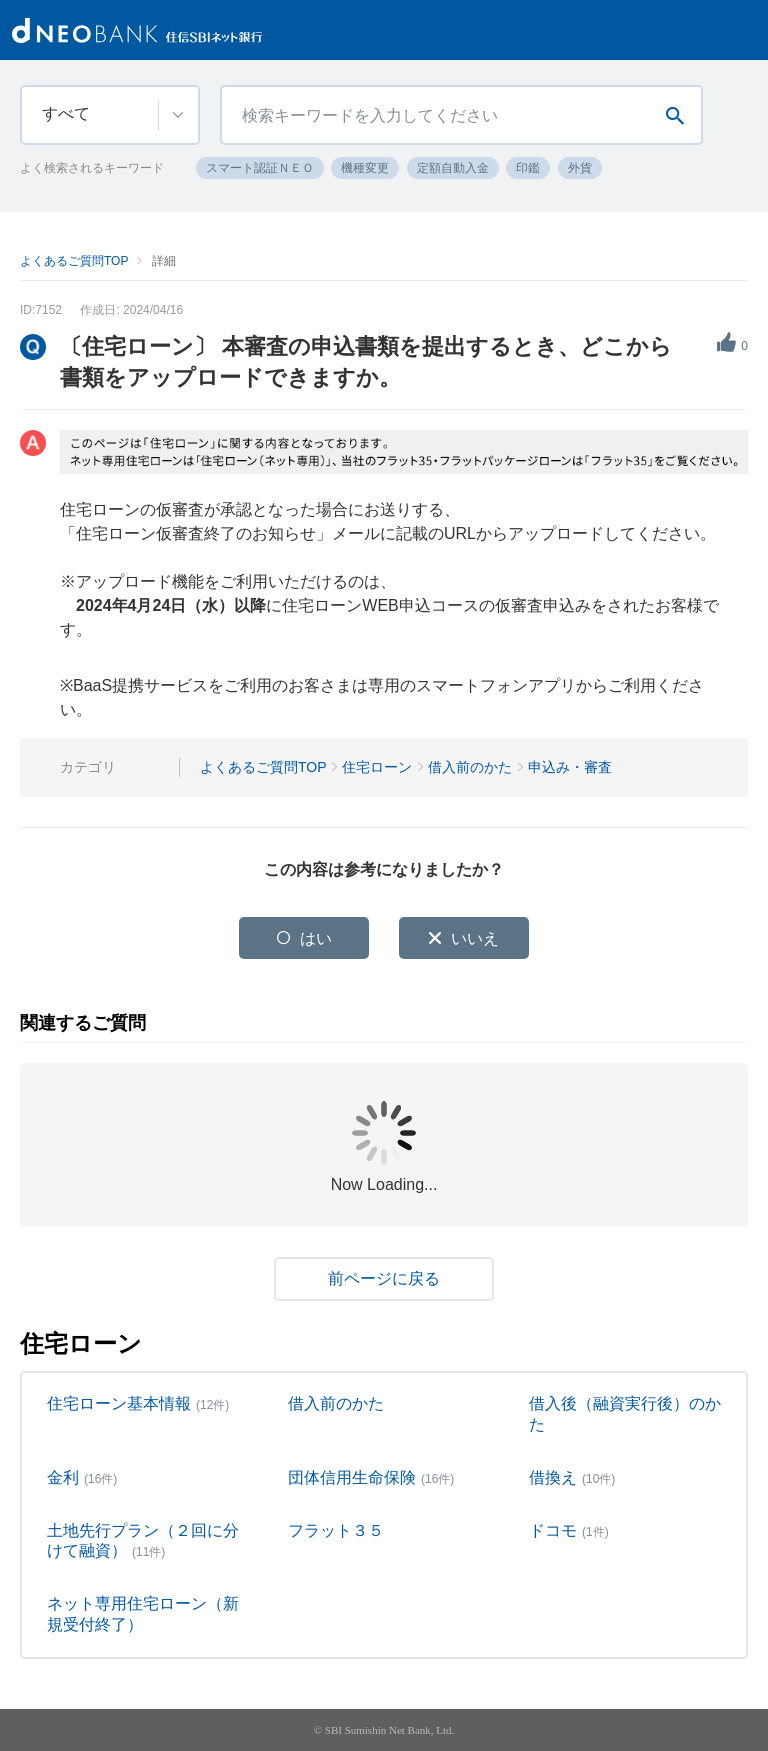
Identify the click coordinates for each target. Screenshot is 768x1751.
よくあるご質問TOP (74, 261)
